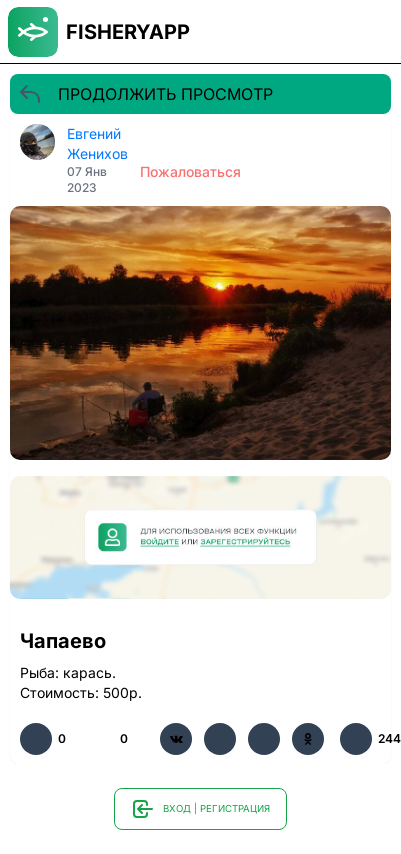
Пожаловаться (190, 171)
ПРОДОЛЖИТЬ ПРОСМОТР (145, 94)
